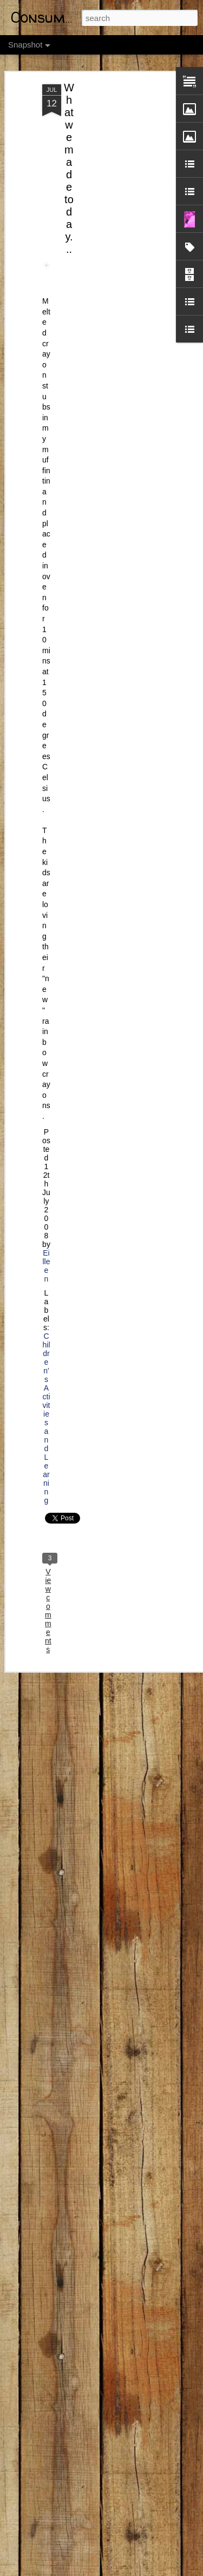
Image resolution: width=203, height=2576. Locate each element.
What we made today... (69, 164)
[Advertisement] (110, 153)
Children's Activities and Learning (46, 1413)
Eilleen (46, 1261)
